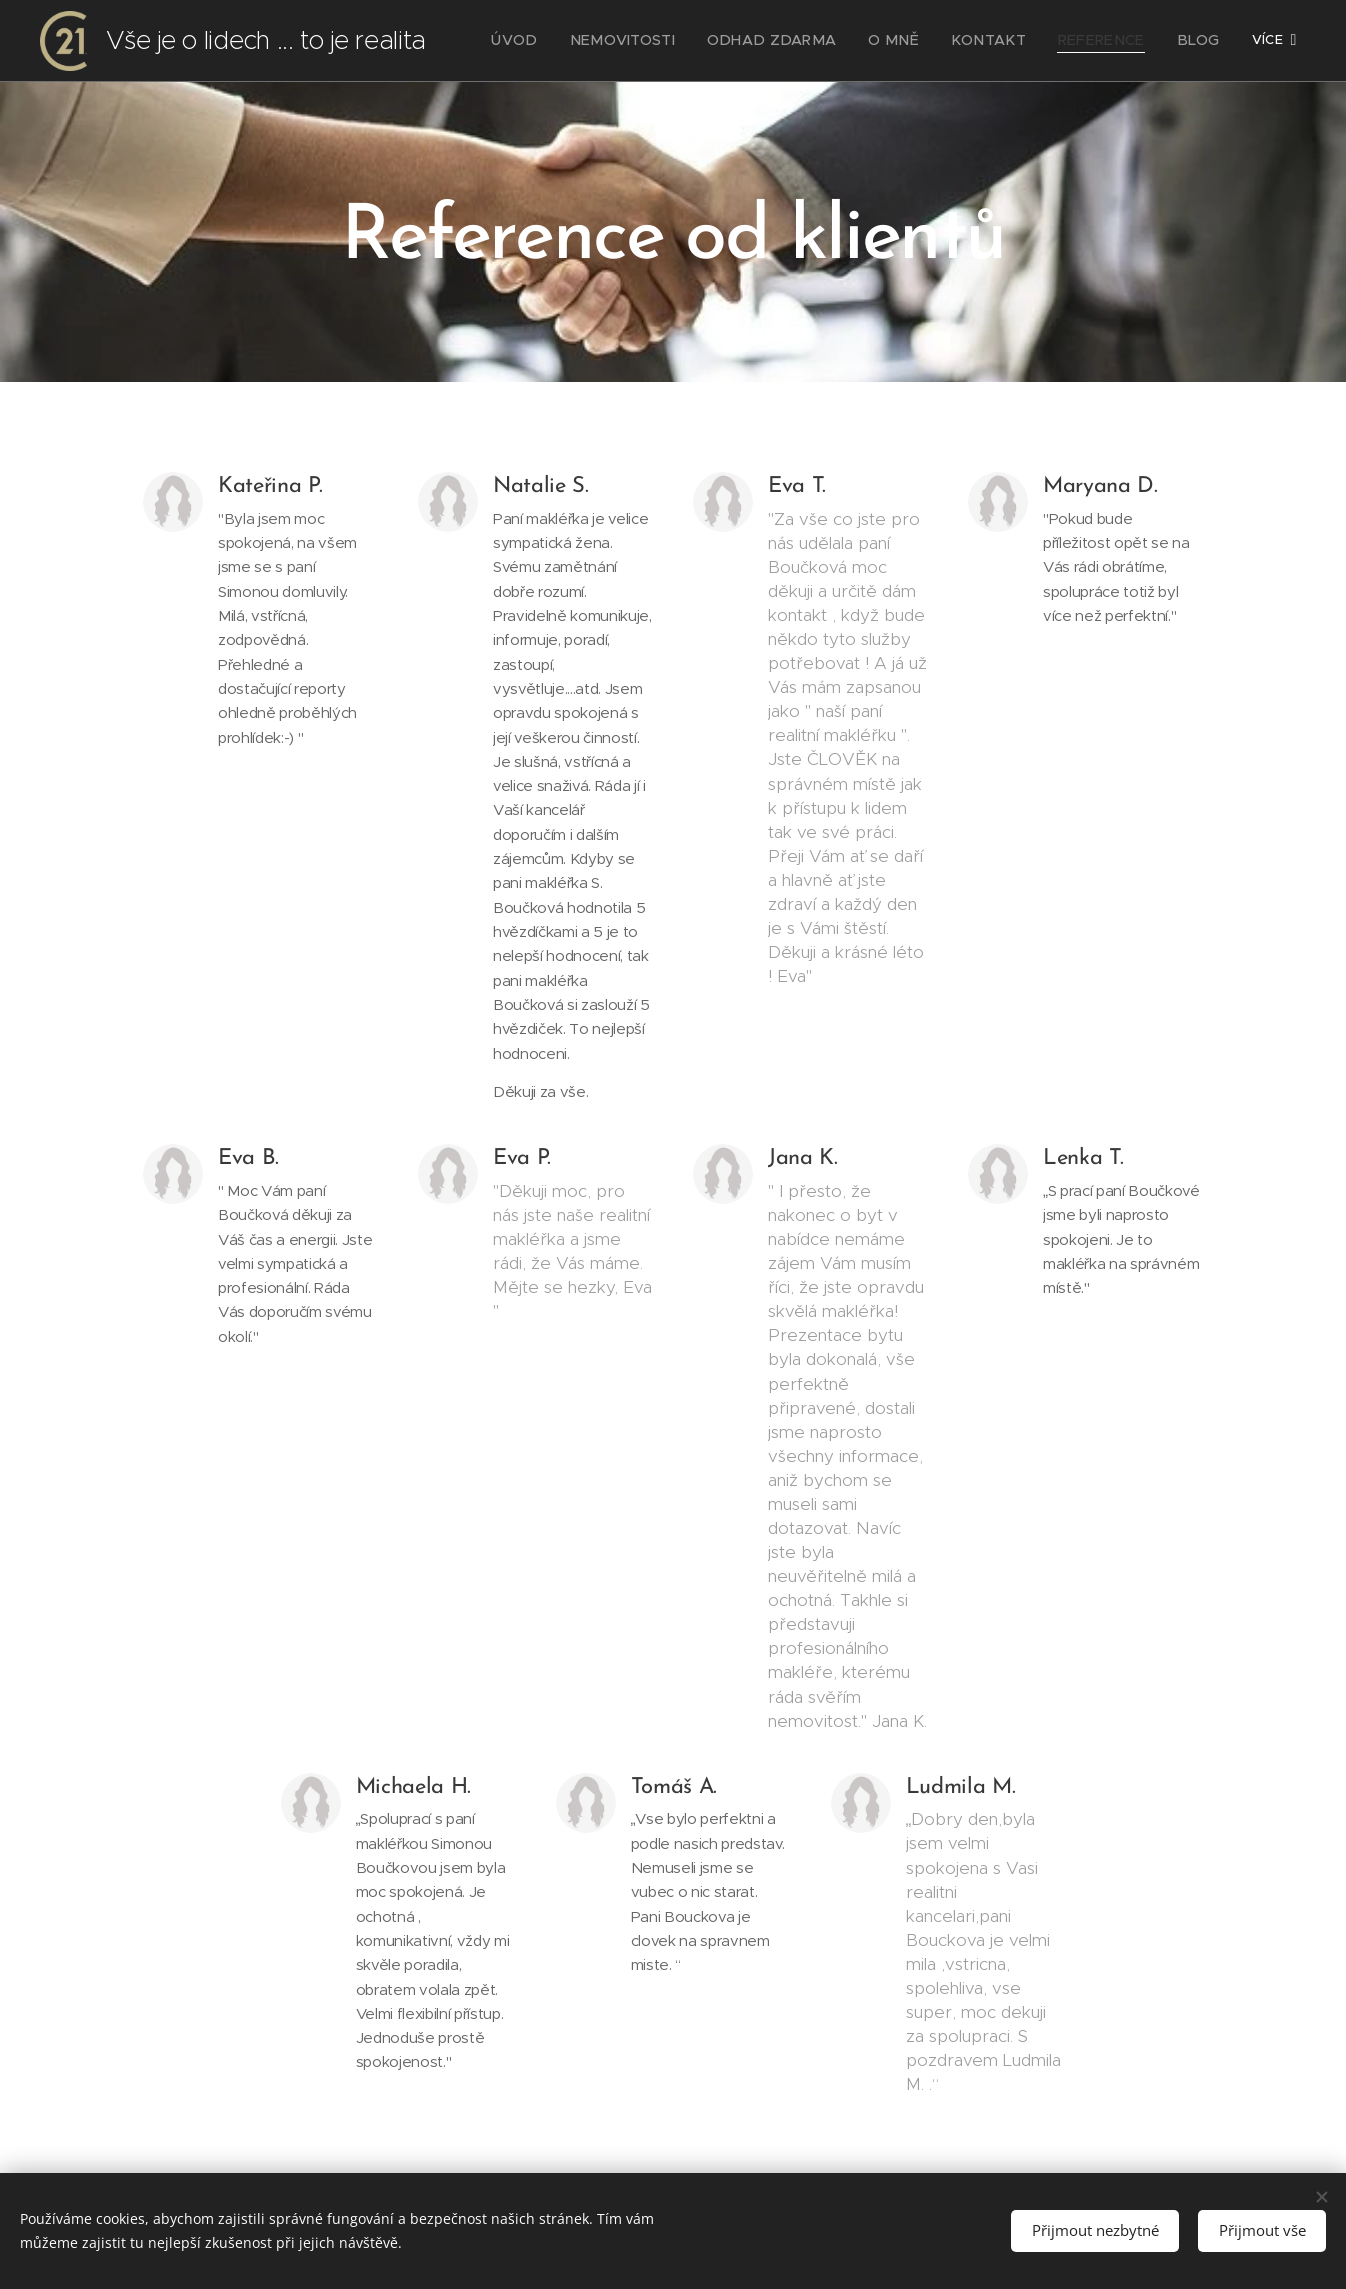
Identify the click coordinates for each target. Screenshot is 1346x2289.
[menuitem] (575, 41)
